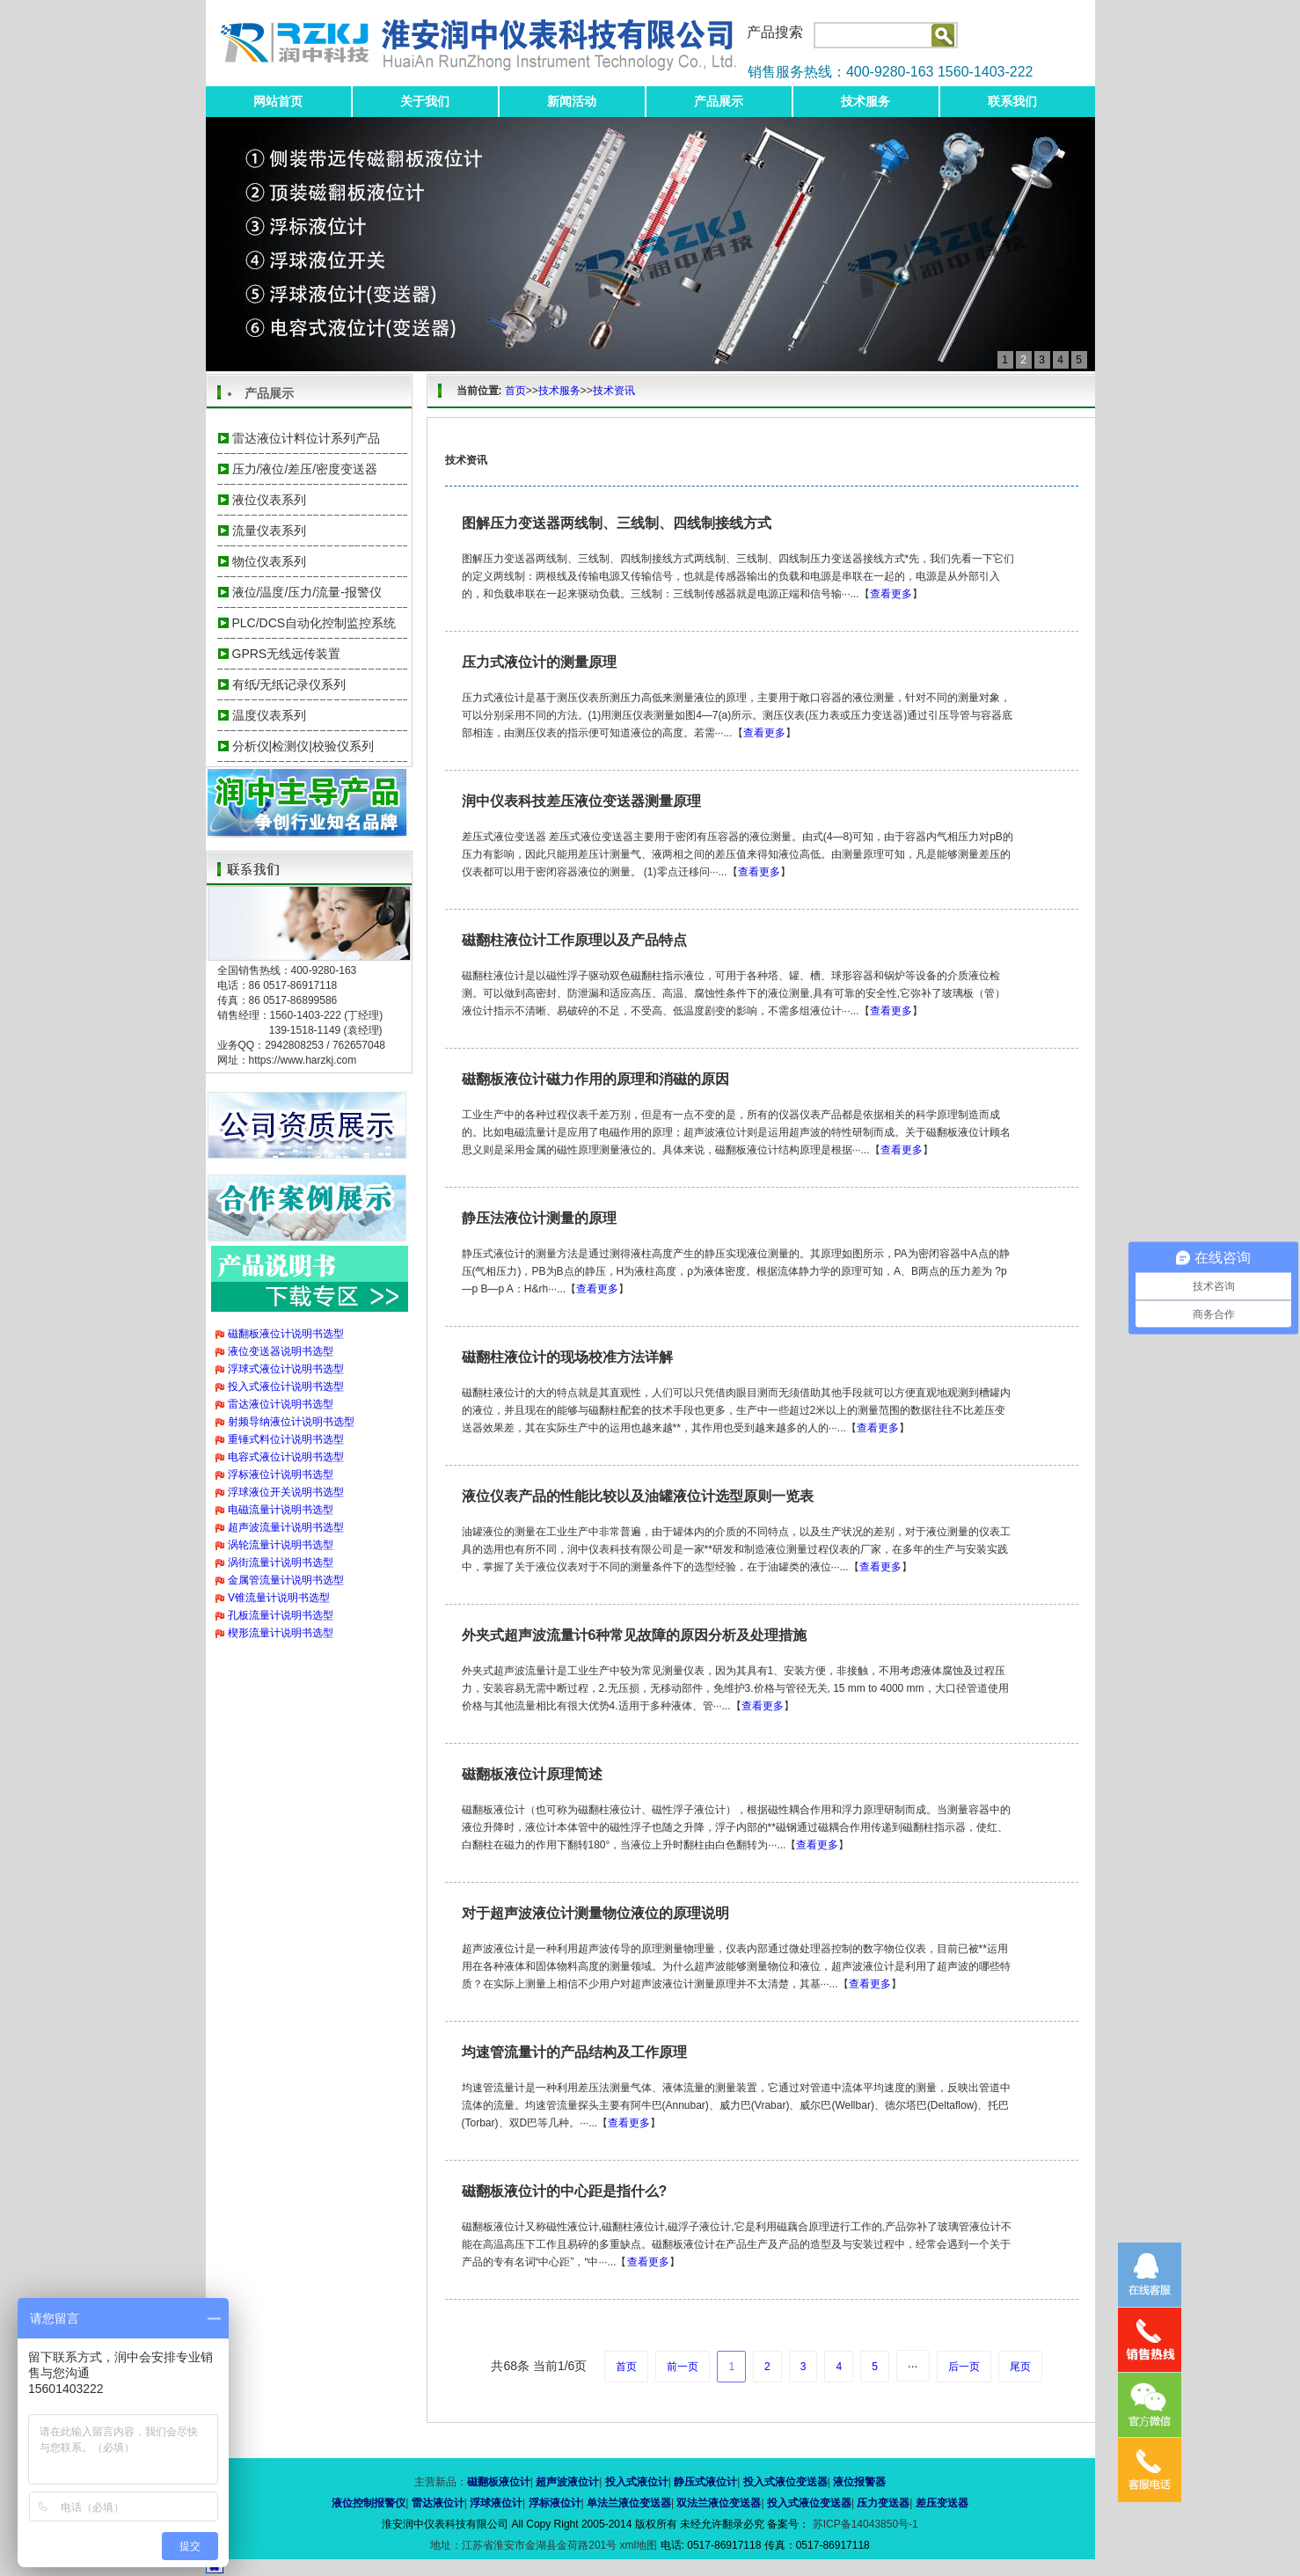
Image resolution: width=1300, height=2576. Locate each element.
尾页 (1020, 2366)
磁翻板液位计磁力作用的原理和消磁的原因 (595, 1079)
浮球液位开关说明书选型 (286, 1492)
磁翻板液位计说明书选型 (286, 1334)
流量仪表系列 (269, 530)
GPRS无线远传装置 (286, 654)
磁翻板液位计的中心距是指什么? (565, 2191)
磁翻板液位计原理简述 (532, 1774)
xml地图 (639, 2545)
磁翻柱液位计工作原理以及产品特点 (574, 940)
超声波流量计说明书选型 (286, 1527)
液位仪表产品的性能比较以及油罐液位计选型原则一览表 (638, 1496)
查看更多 (891, 594)
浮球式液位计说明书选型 (286, 1369)
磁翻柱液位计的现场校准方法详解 (567, 1357)
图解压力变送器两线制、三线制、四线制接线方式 (616, 523)
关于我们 (424, 101)
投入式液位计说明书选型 (286, 1386)
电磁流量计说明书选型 (280, 1510)
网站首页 (278, 101)
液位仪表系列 (269, 500)
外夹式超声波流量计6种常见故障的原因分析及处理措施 (634, 1635)
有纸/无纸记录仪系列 (289, 684)
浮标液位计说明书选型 (280, 1474)
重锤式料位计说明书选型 (286, 1439)
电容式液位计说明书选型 (286, 1457)
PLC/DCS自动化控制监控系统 (314, 623)
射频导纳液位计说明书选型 (291, 1422)
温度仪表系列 (269, 715)
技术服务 (865, 101)
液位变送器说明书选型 (280, 1351)
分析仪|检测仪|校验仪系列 (303, 746)
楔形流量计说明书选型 (280, 1633)
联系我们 (1012, 101)
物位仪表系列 (269, 561)
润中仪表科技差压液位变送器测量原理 (581, 801)
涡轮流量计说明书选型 (280, 1545)
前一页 (682, 2366)
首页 (515, 390)
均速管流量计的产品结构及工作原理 (574, 2052)
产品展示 (718, 101)
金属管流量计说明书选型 (286, 1580)
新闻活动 (571, 101)
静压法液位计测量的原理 (539, 1218)
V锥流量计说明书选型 (279, 1598)
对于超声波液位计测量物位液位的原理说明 (595, 1913)
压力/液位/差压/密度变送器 (305, 469)
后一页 (964, 2366)
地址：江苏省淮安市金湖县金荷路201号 (524, 2545)
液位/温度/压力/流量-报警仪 (307, 592)
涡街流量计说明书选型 (280, 1562)
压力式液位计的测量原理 (539, 662)
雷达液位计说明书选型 (280, 1404)
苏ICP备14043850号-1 (863, 2524)
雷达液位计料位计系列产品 (306, 438)
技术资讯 (614, 390)
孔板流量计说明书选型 (280, 1615)
